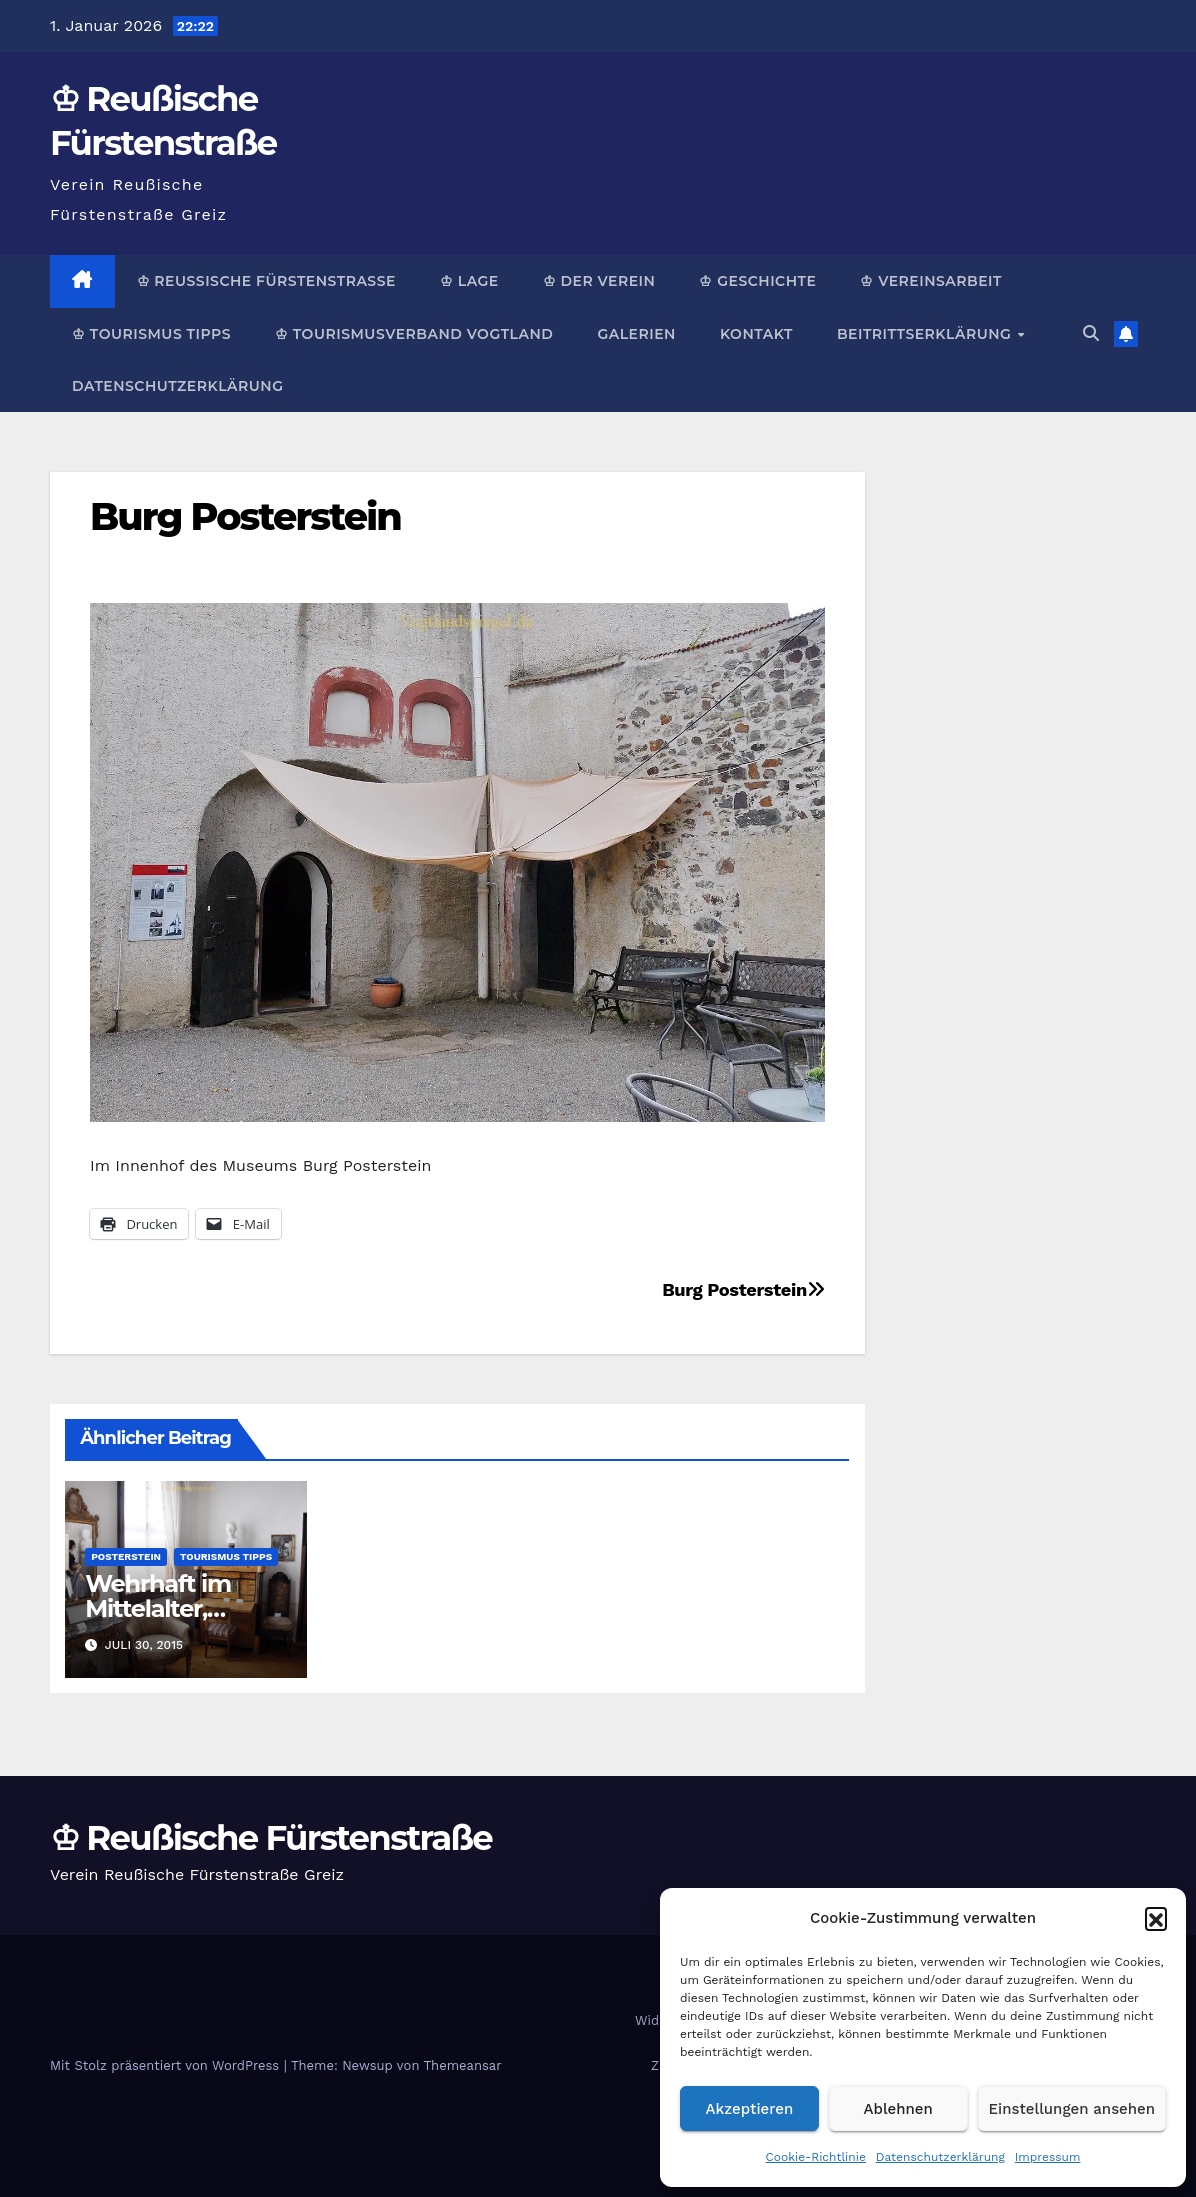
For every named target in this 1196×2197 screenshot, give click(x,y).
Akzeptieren (750, 2109)
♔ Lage (469, 281)
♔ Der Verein (599, 281)
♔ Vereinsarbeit (931, 281)
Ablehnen (898, 2109)
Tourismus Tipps (226, 1556)
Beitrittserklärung (926, 334)
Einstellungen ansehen (1072, 2109)
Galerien (636, 334)
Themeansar (463, 2065)
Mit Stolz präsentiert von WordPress (167, 2065)
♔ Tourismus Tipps (151, 334)
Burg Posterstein (245, 516)
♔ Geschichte (757, 281)
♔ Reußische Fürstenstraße (266, 281)
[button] (1156, 1918)
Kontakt (756, 334)
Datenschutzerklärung (940, 2157)
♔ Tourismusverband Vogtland (414, 334)
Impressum (1048, 2157)
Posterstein (126, 1556)
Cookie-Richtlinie (816, 2157)
